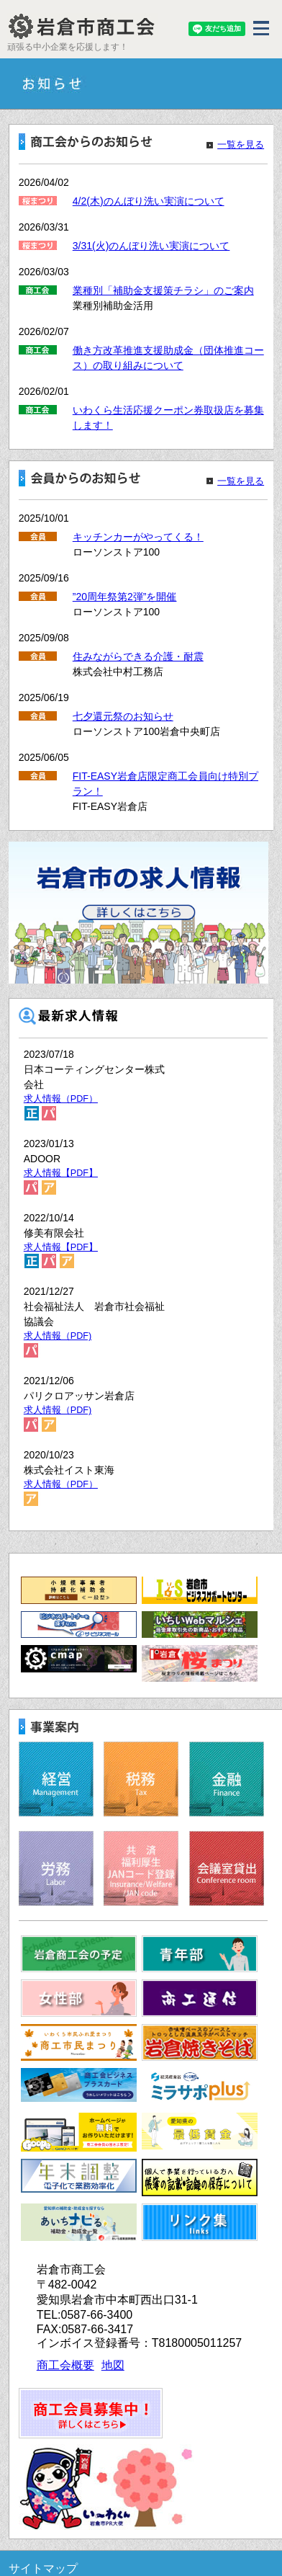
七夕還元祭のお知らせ (123, 716)
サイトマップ (43, 2568)
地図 (112, 2365)
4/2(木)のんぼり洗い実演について (148, 201)
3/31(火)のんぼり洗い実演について (151, 245)
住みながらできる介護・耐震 (138, 656)
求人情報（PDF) (57, 1336)
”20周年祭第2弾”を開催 (125, 596)
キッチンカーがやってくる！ (138, 537)
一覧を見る (240, 145)
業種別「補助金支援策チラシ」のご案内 (163, 290)
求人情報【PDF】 (61, 1173)
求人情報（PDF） (61, 1099)
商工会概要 (65, 2365)
